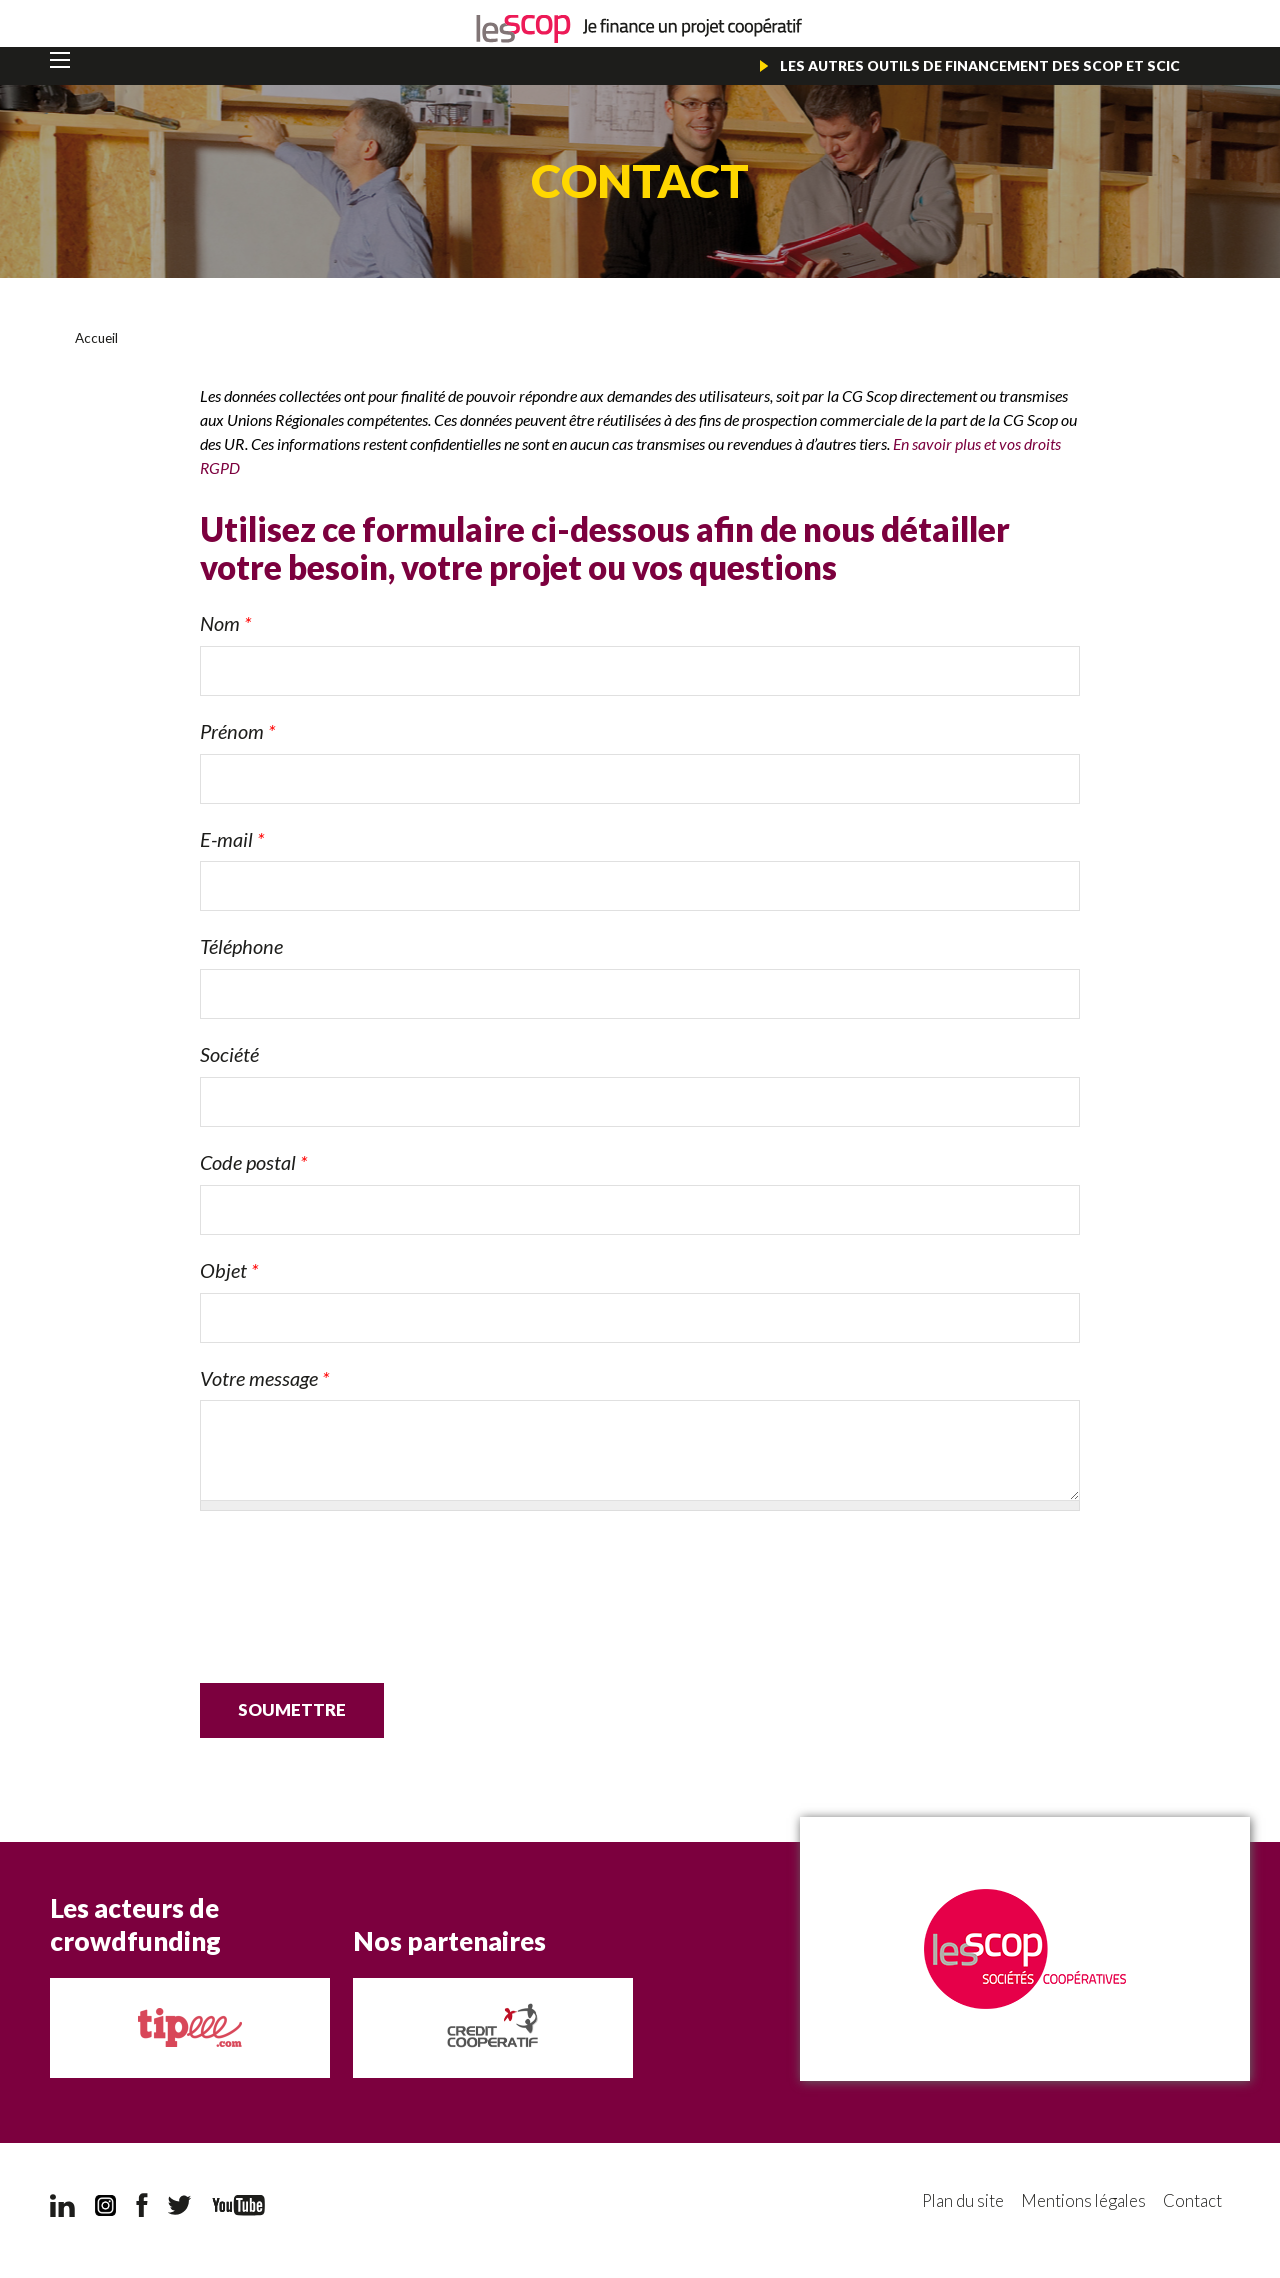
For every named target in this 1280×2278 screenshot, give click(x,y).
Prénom (237, 730)
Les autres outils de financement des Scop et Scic (978, 65)
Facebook (142, 2205)
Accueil (97, 337)
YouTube (238, 2204)
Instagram (105, 2205)
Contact (1192, 2201)
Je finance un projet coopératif (640, 29)
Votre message (264, 1377)
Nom (225, 623)
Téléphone (241, 946)
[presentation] (352, 1575)
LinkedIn (62, 2205)
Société (229, 1054)
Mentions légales (1081, 2201)
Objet (229, 1269)
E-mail (232, 838)
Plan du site (956, 2201)
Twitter (180, 2205)
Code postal (253, 1162)
